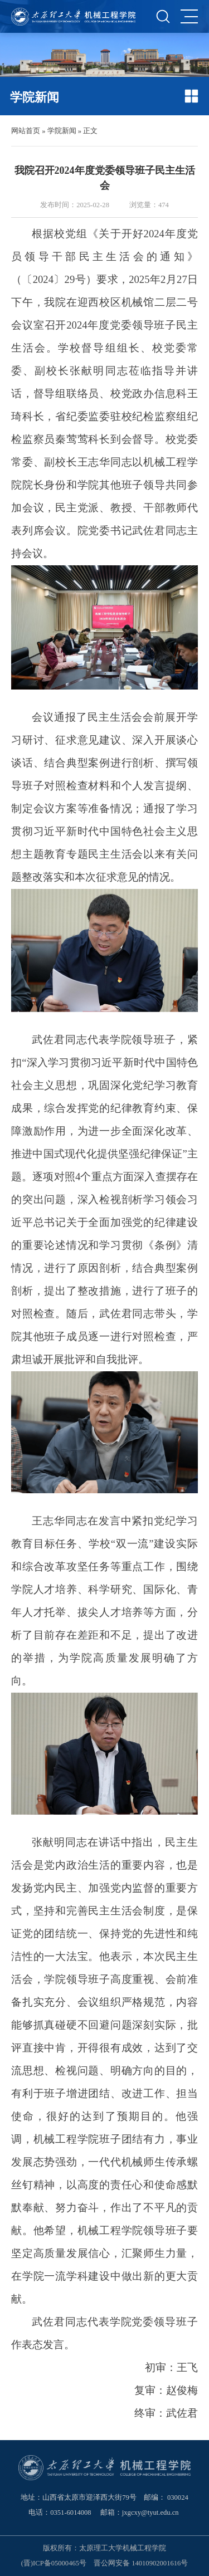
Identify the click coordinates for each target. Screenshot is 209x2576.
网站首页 (25, 131)
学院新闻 (61, 131)
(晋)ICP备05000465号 (53, 2563)
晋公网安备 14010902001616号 (141, 2563)
